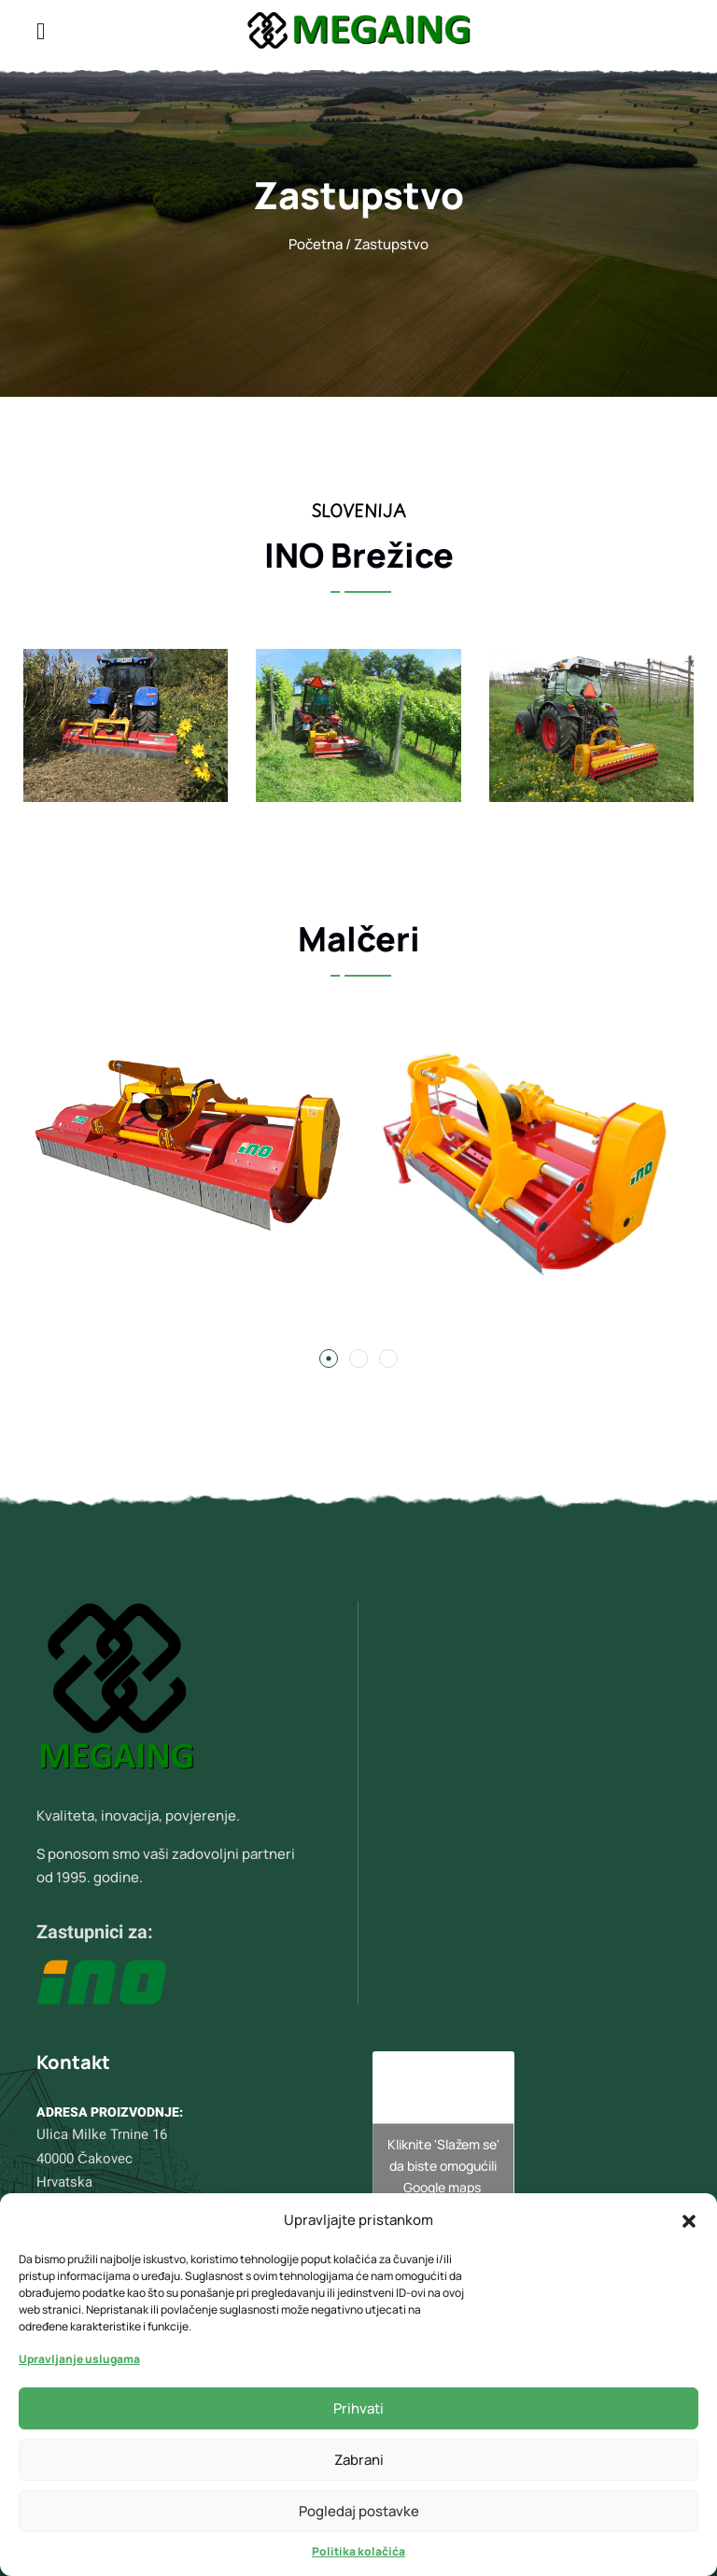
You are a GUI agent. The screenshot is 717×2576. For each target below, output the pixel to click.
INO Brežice (359, 555)
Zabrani (359, 2460)
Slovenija (358, 510)
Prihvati (358, 2408)
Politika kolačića (358, 2551)
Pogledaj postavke (359, 2511)
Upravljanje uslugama (79, 2359)
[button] (689, 2219)
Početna (315, 244)
